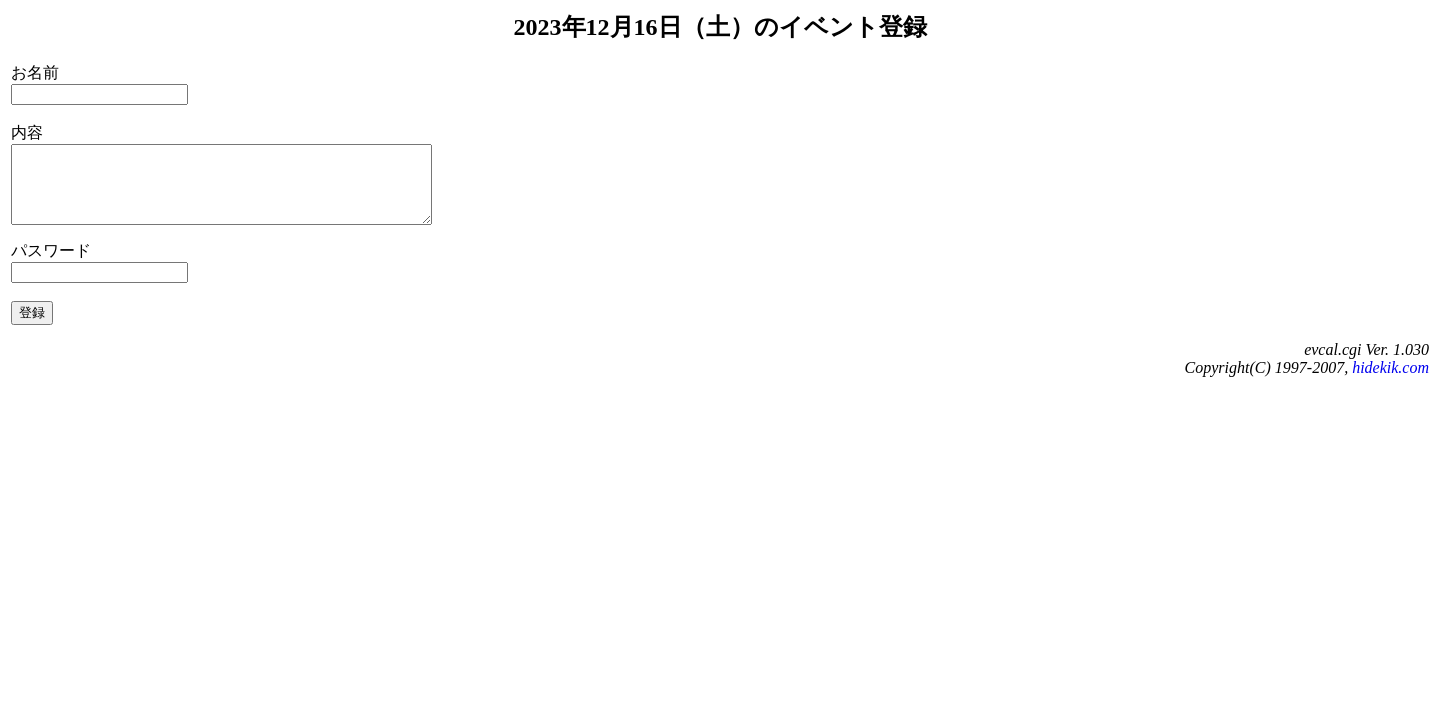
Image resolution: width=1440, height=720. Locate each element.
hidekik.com (1390, 382)
